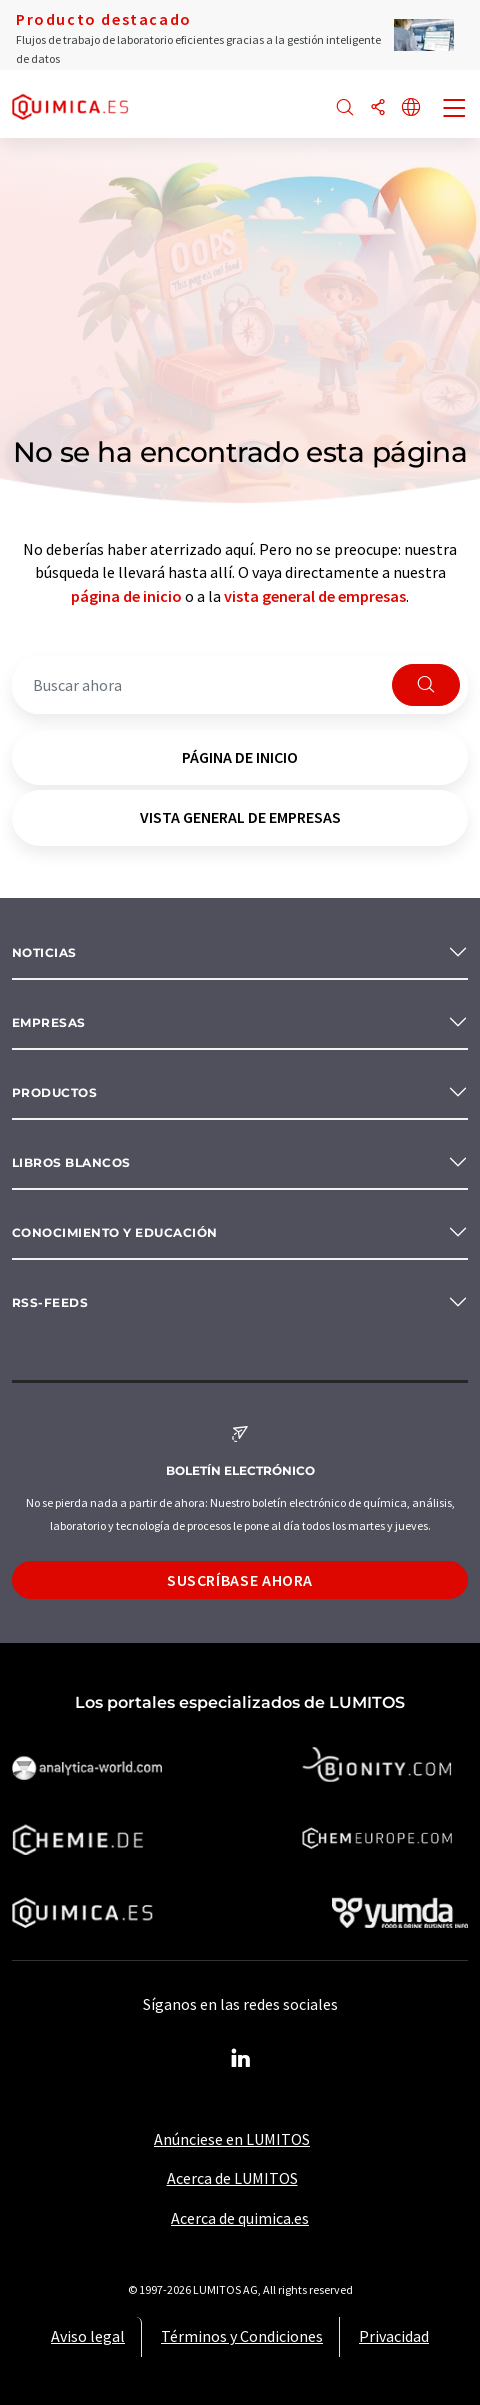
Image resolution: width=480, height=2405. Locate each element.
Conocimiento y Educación (115, 1232)
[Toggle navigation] (455, 110)
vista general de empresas (315, 596)
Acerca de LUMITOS (232, 2178)
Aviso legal (88, 2336)
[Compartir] (378, 108)
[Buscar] (345, 108)
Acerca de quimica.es (240, 2218)
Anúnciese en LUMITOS (232, 2139)
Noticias (44, 952)
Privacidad (394, 2336)
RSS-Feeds (50, 1302)
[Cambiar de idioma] (411, 108)
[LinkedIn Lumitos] (240, 2059)
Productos (54, 1092)
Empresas (49, 1022)
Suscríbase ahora (240, 1580)
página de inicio (126, 596)
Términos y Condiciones (242, 2336)
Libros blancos (71, 1162)
